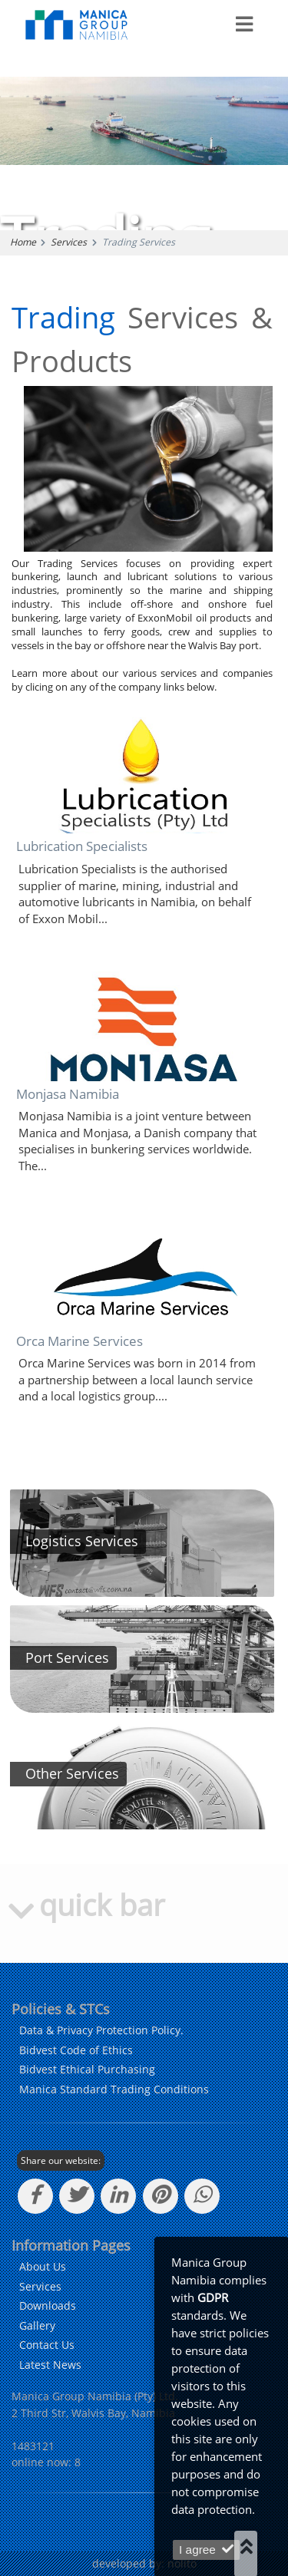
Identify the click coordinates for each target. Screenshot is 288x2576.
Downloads (47, 2305)
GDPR (212, 2298)
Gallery (37, 2325)
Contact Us (46, 2344)
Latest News (50, 2364)
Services (69, 242)
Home (23, 242)
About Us (42, 2266)
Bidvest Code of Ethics (76, 2050)
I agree (206, 2549)
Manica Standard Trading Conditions (114, 2089)
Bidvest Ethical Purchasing (87, 2069)
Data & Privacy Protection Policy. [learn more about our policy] (101, 2030)
